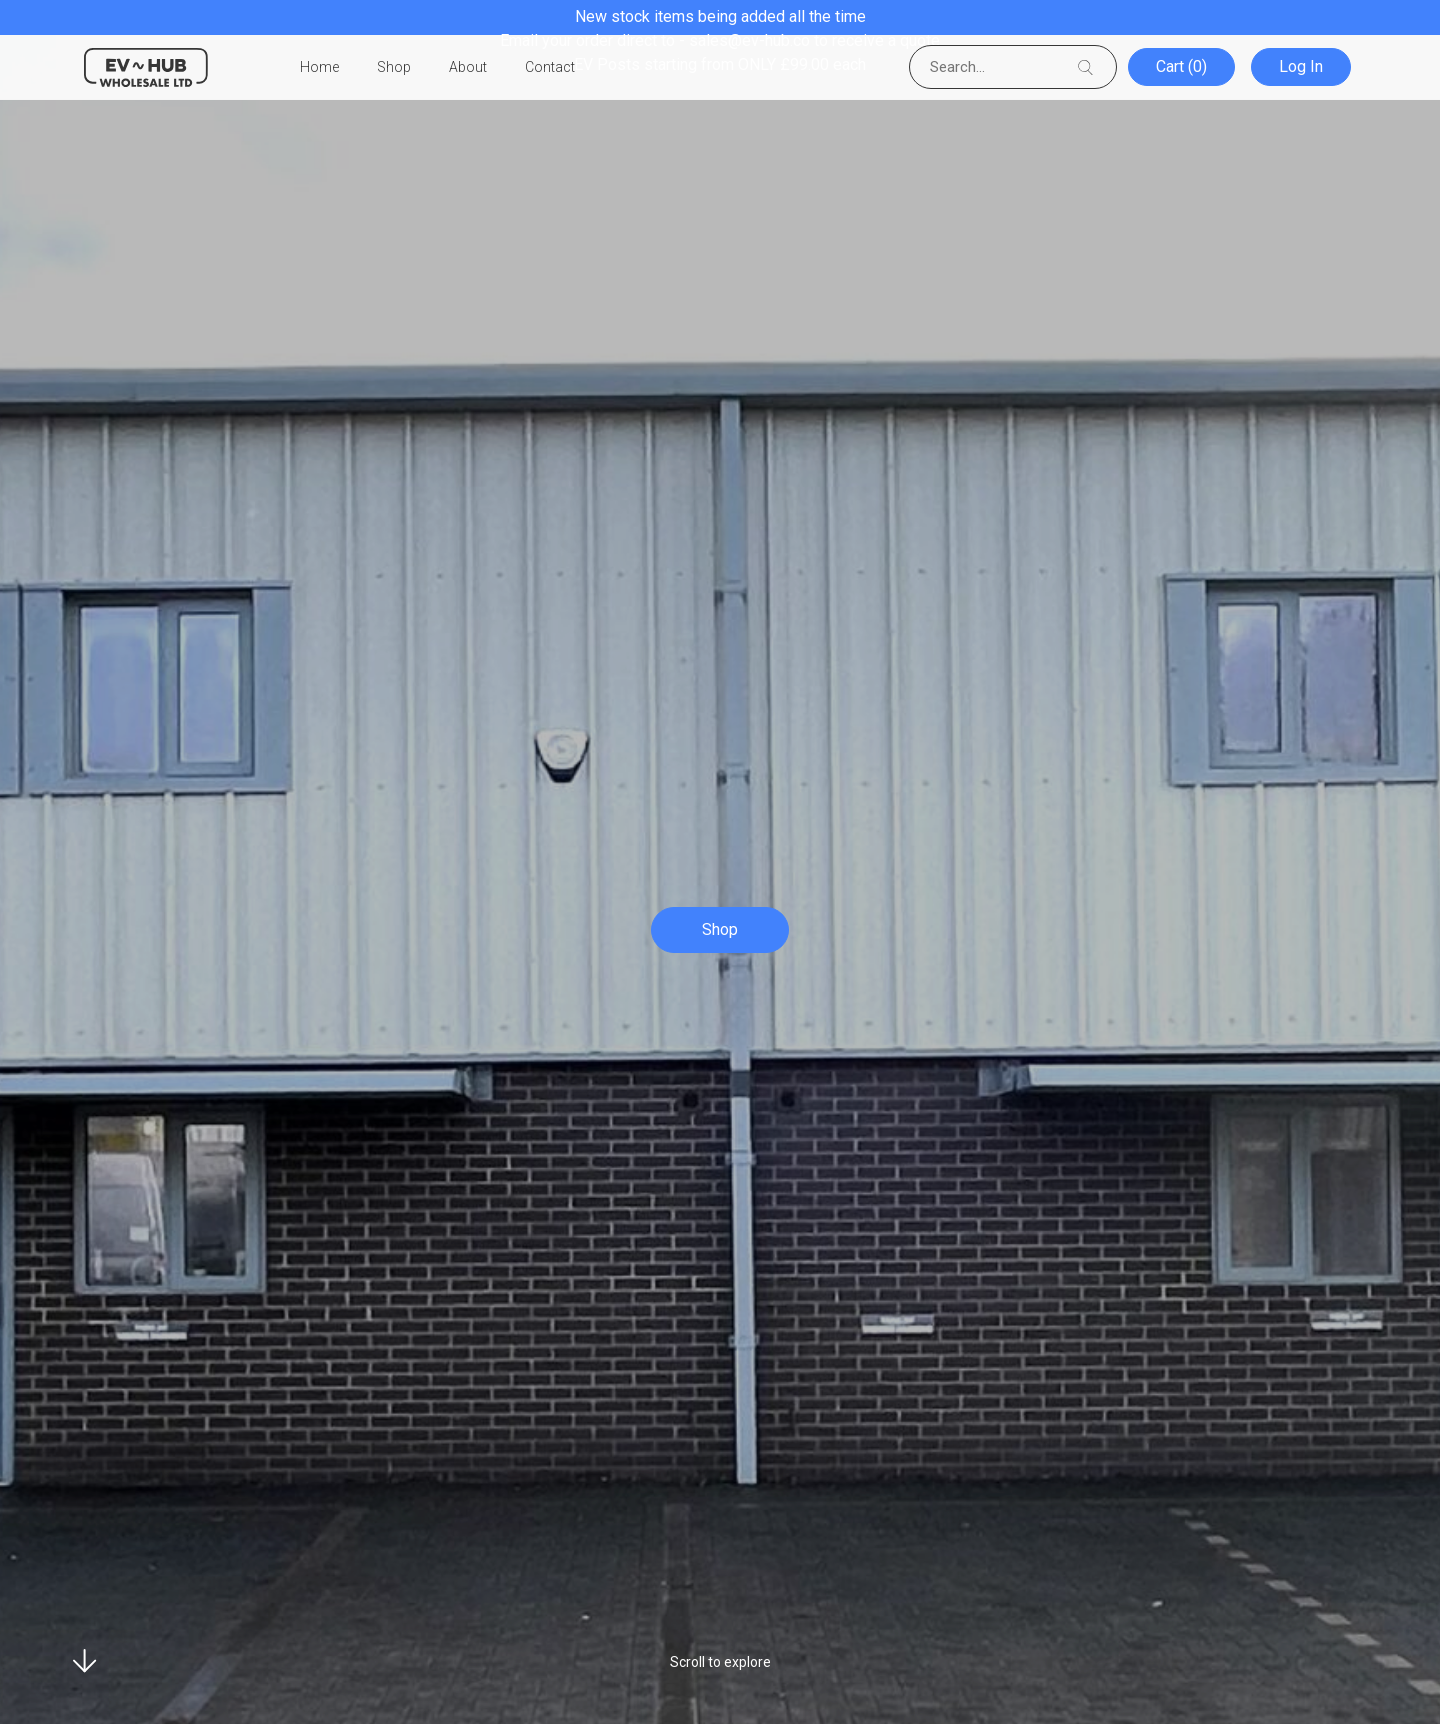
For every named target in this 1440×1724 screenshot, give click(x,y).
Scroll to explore (720, 1662)
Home (319, 68)
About (468, 68)
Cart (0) (1185, 67)
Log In (1303, 67)
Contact (550, 68)
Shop (394, 68)
